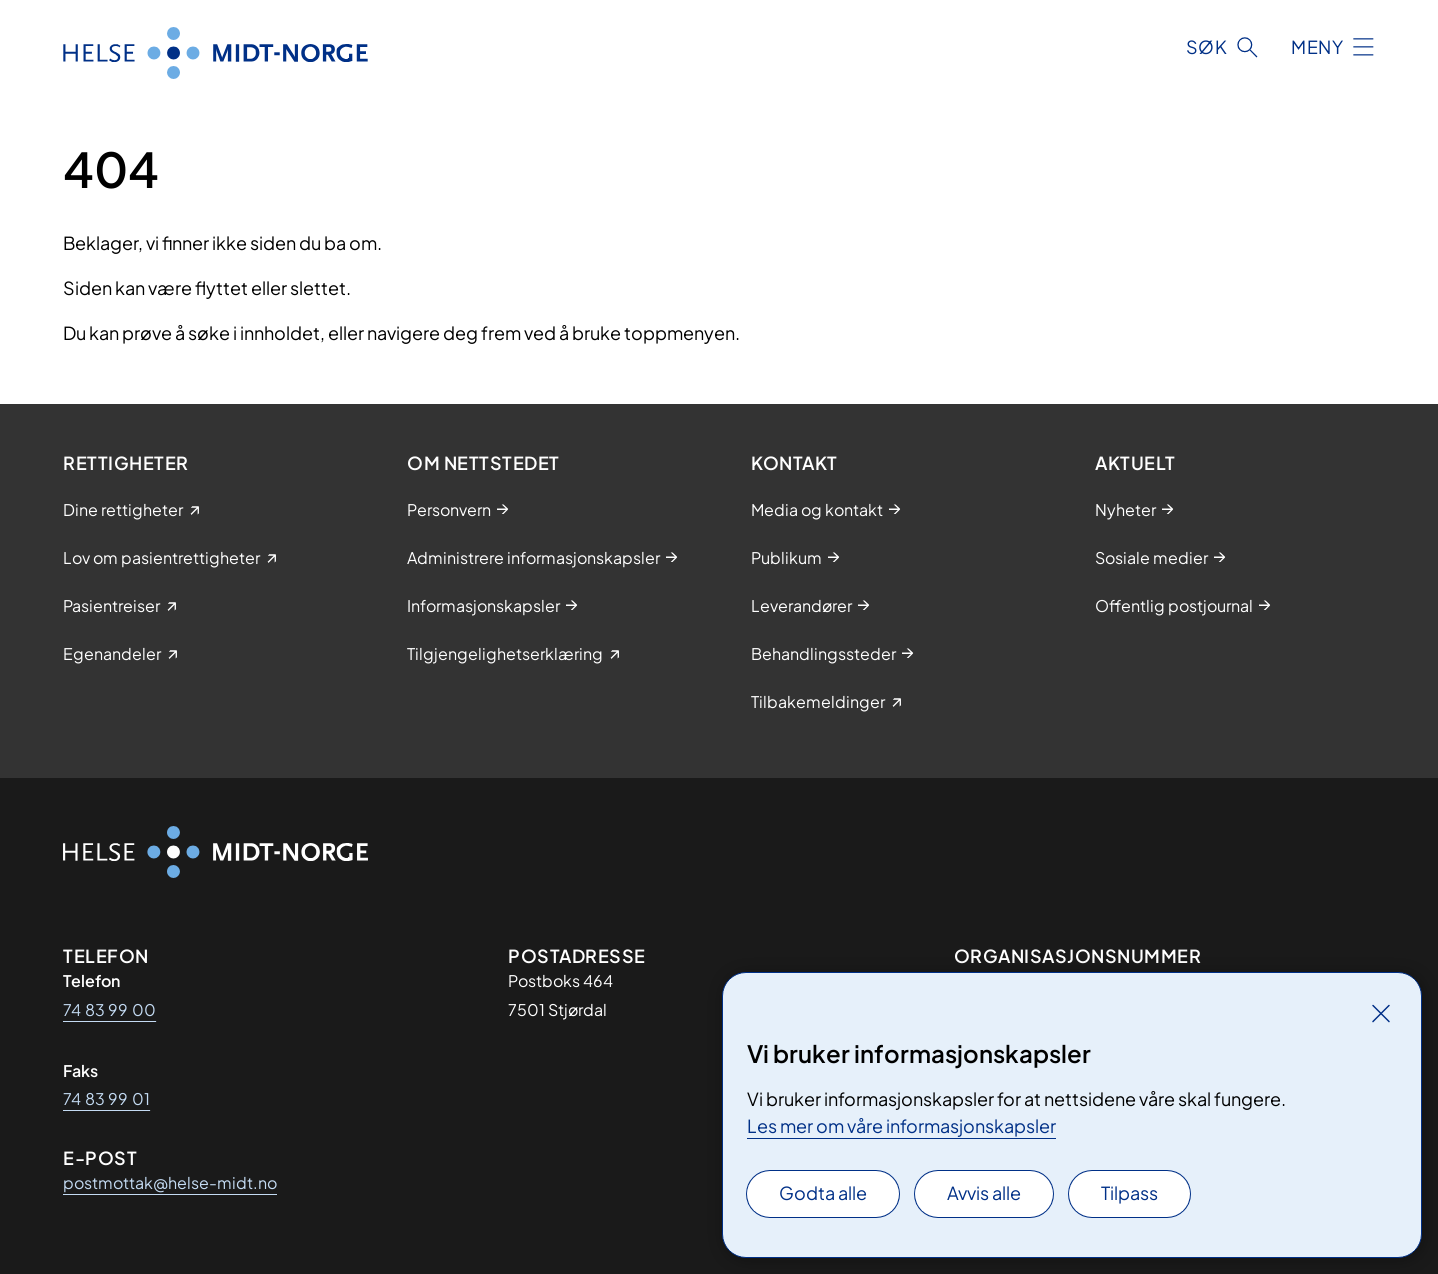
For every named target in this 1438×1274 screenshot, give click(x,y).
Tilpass (1129, 1192)
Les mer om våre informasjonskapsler (901, 1125)
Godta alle (823, 1192)
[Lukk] (1381, 1013)
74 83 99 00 (109, 1009)
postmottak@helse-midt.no (170, 1182)
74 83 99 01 (106, 1098)
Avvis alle (984, 1192)
